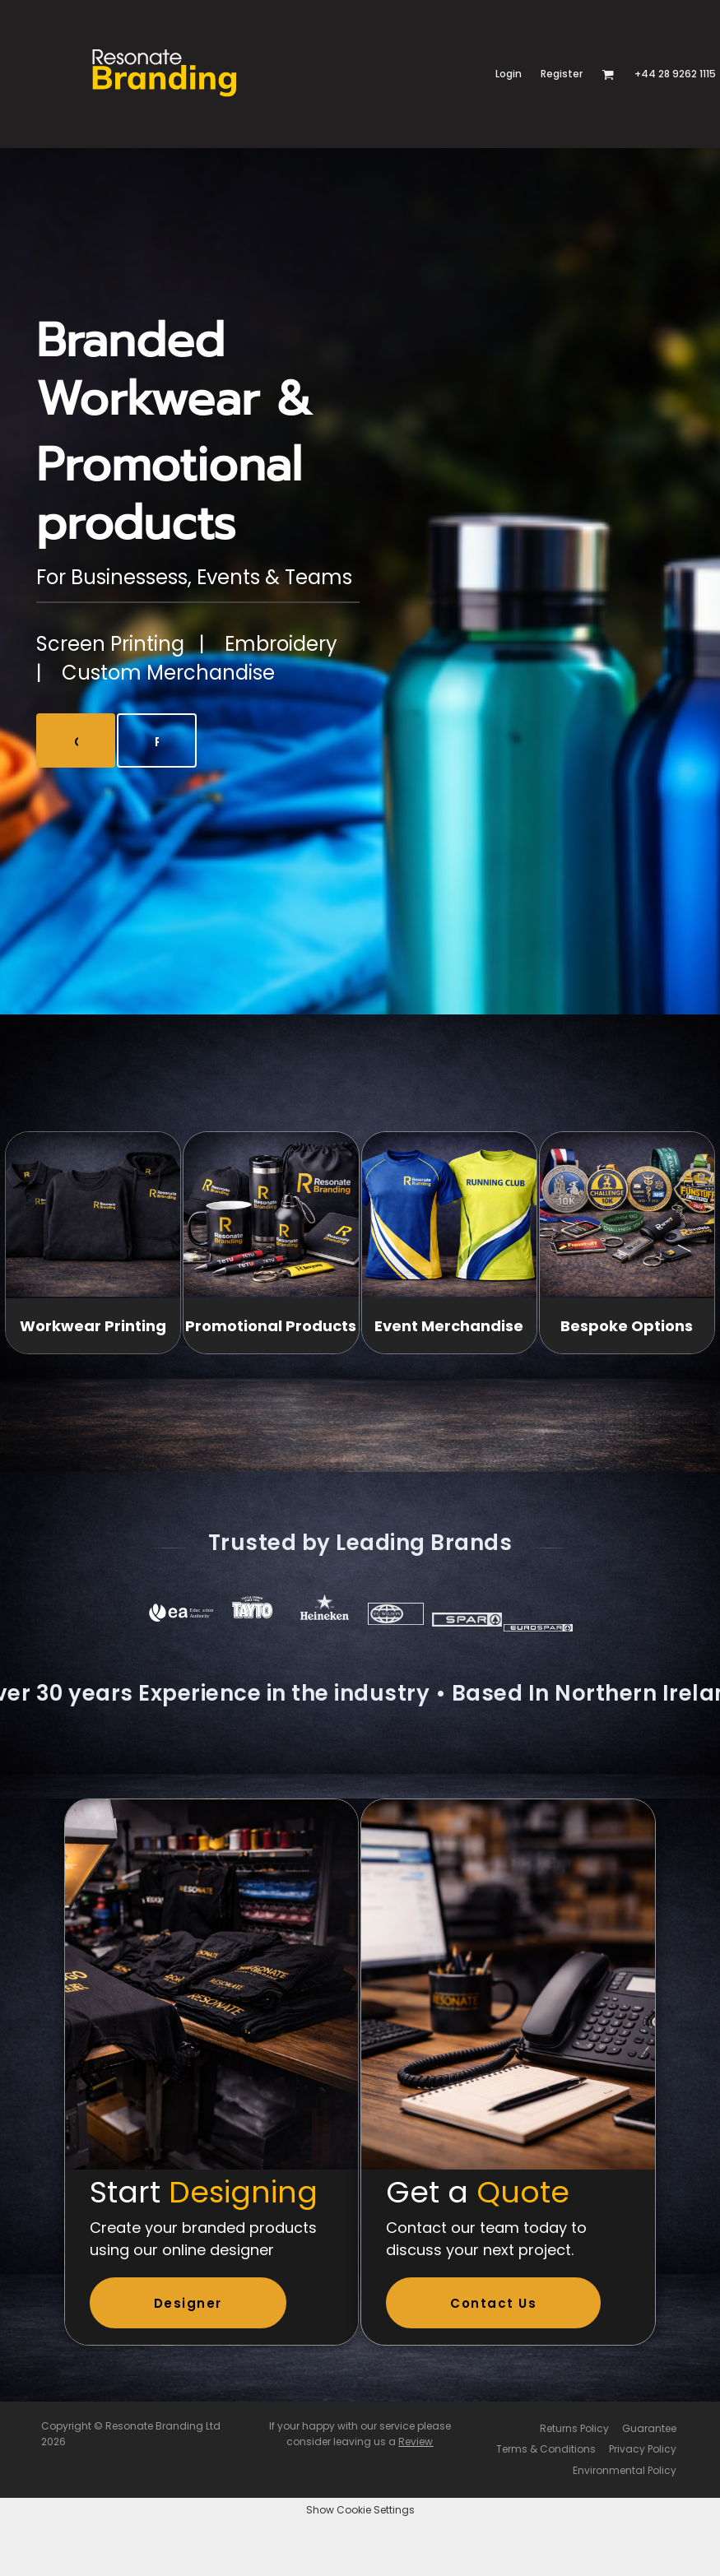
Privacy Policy (642, 2449)
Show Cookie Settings (360, 2510)
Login (508, 74)
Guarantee (649, 2428)
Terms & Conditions (546, 2449)
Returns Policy (574, 2428)
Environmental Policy (624, 2470)
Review (415, 2441)
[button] (608, 74)
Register (562, 74)
